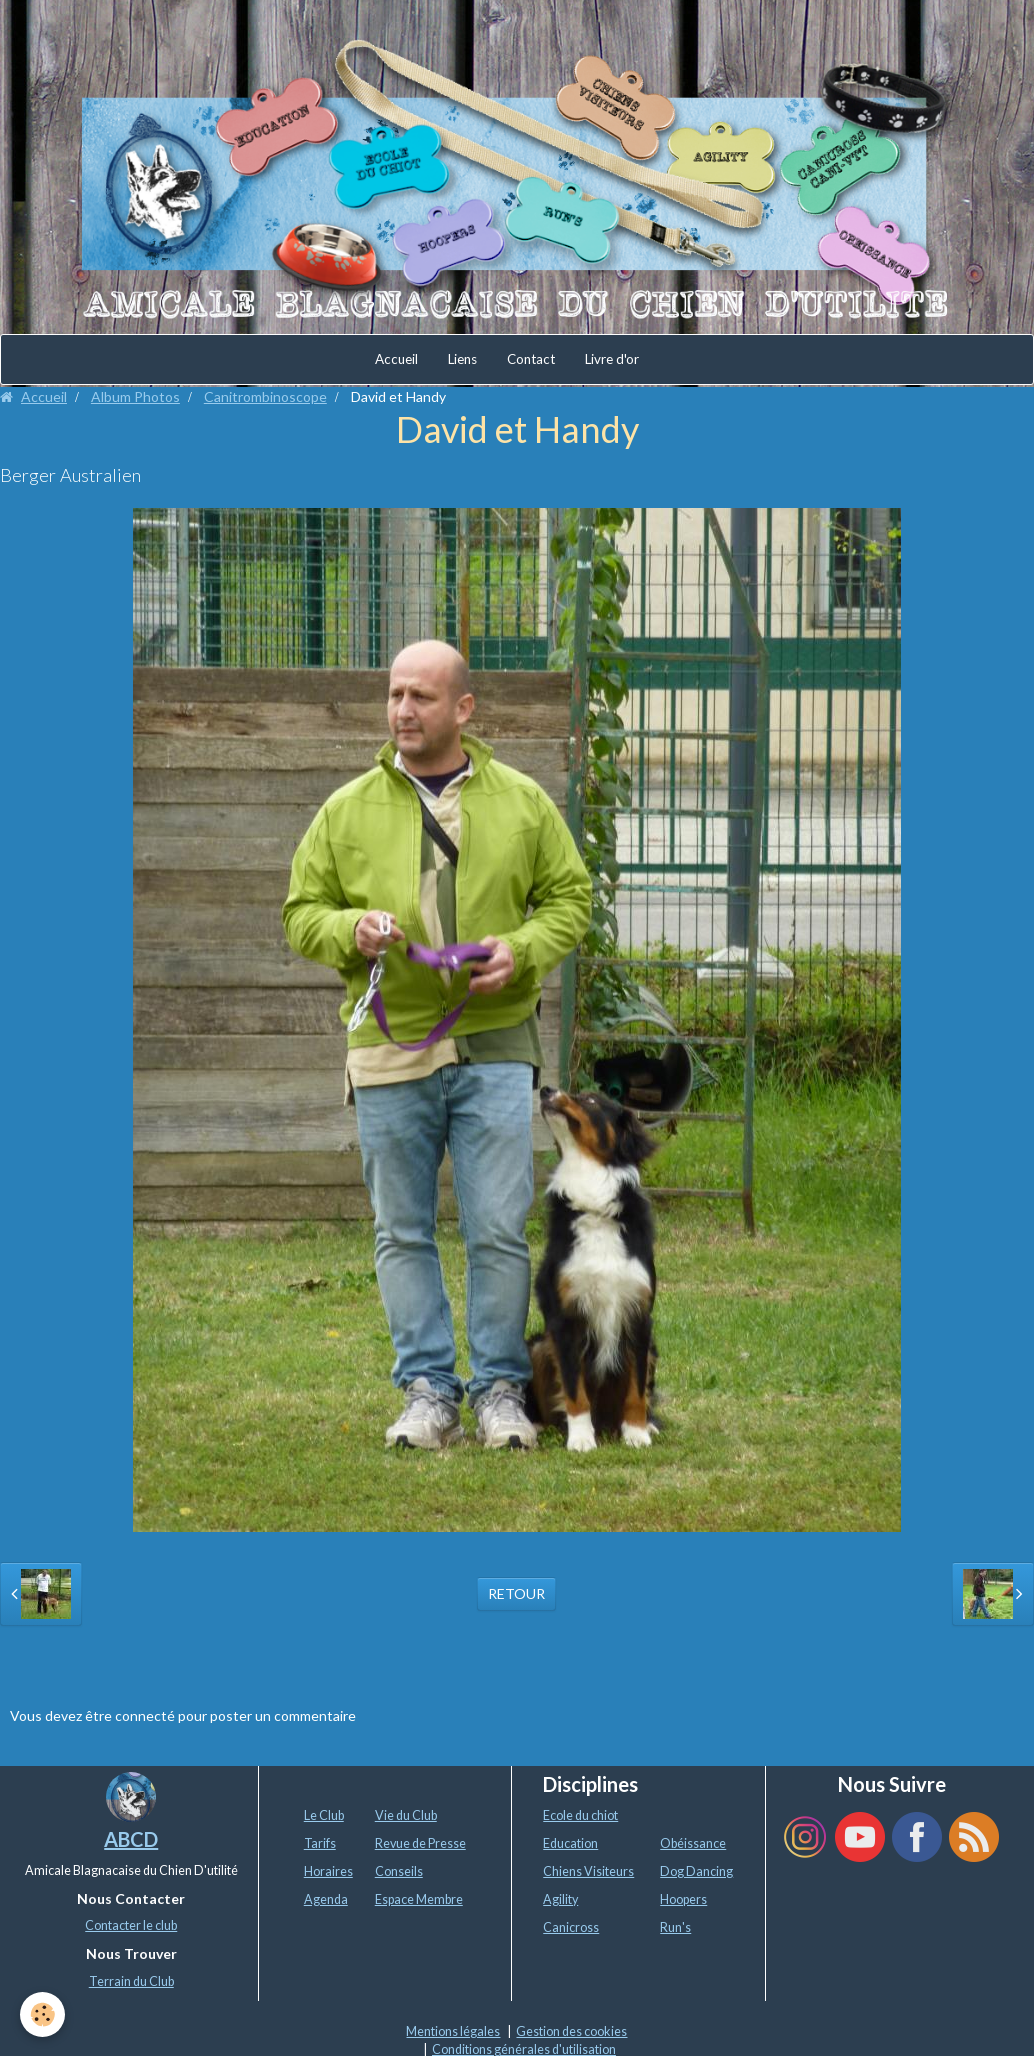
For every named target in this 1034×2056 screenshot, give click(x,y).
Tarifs (320, 1843)
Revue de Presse (420, 1843)
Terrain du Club (131, 1981)
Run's (675, 1927)
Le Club (324, 1815)
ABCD (131, 1839)
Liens (462, 359)
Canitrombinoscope (265, 396)
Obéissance (693, 1843)
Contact (531, 359)
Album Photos (135, 396)
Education (570, 1843)
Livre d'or (612, 359)
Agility (560, 1899)
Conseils (399, 1871)
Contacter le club (131, 1925)
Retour (516, 1593)
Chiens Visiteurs (588, 1871)
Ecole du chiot (580, 1815)
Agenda (326, 1899)
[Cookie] (42, 2014)
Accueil (396, 359)
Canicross (571, 1927)
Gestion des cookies (571, 2031)
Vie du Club (406, 1815)
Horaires (328, 1871)
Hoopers (683, 1899)
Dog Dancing (696, 1871)
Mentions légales (453, 2031)
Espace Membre (419, 1899)
